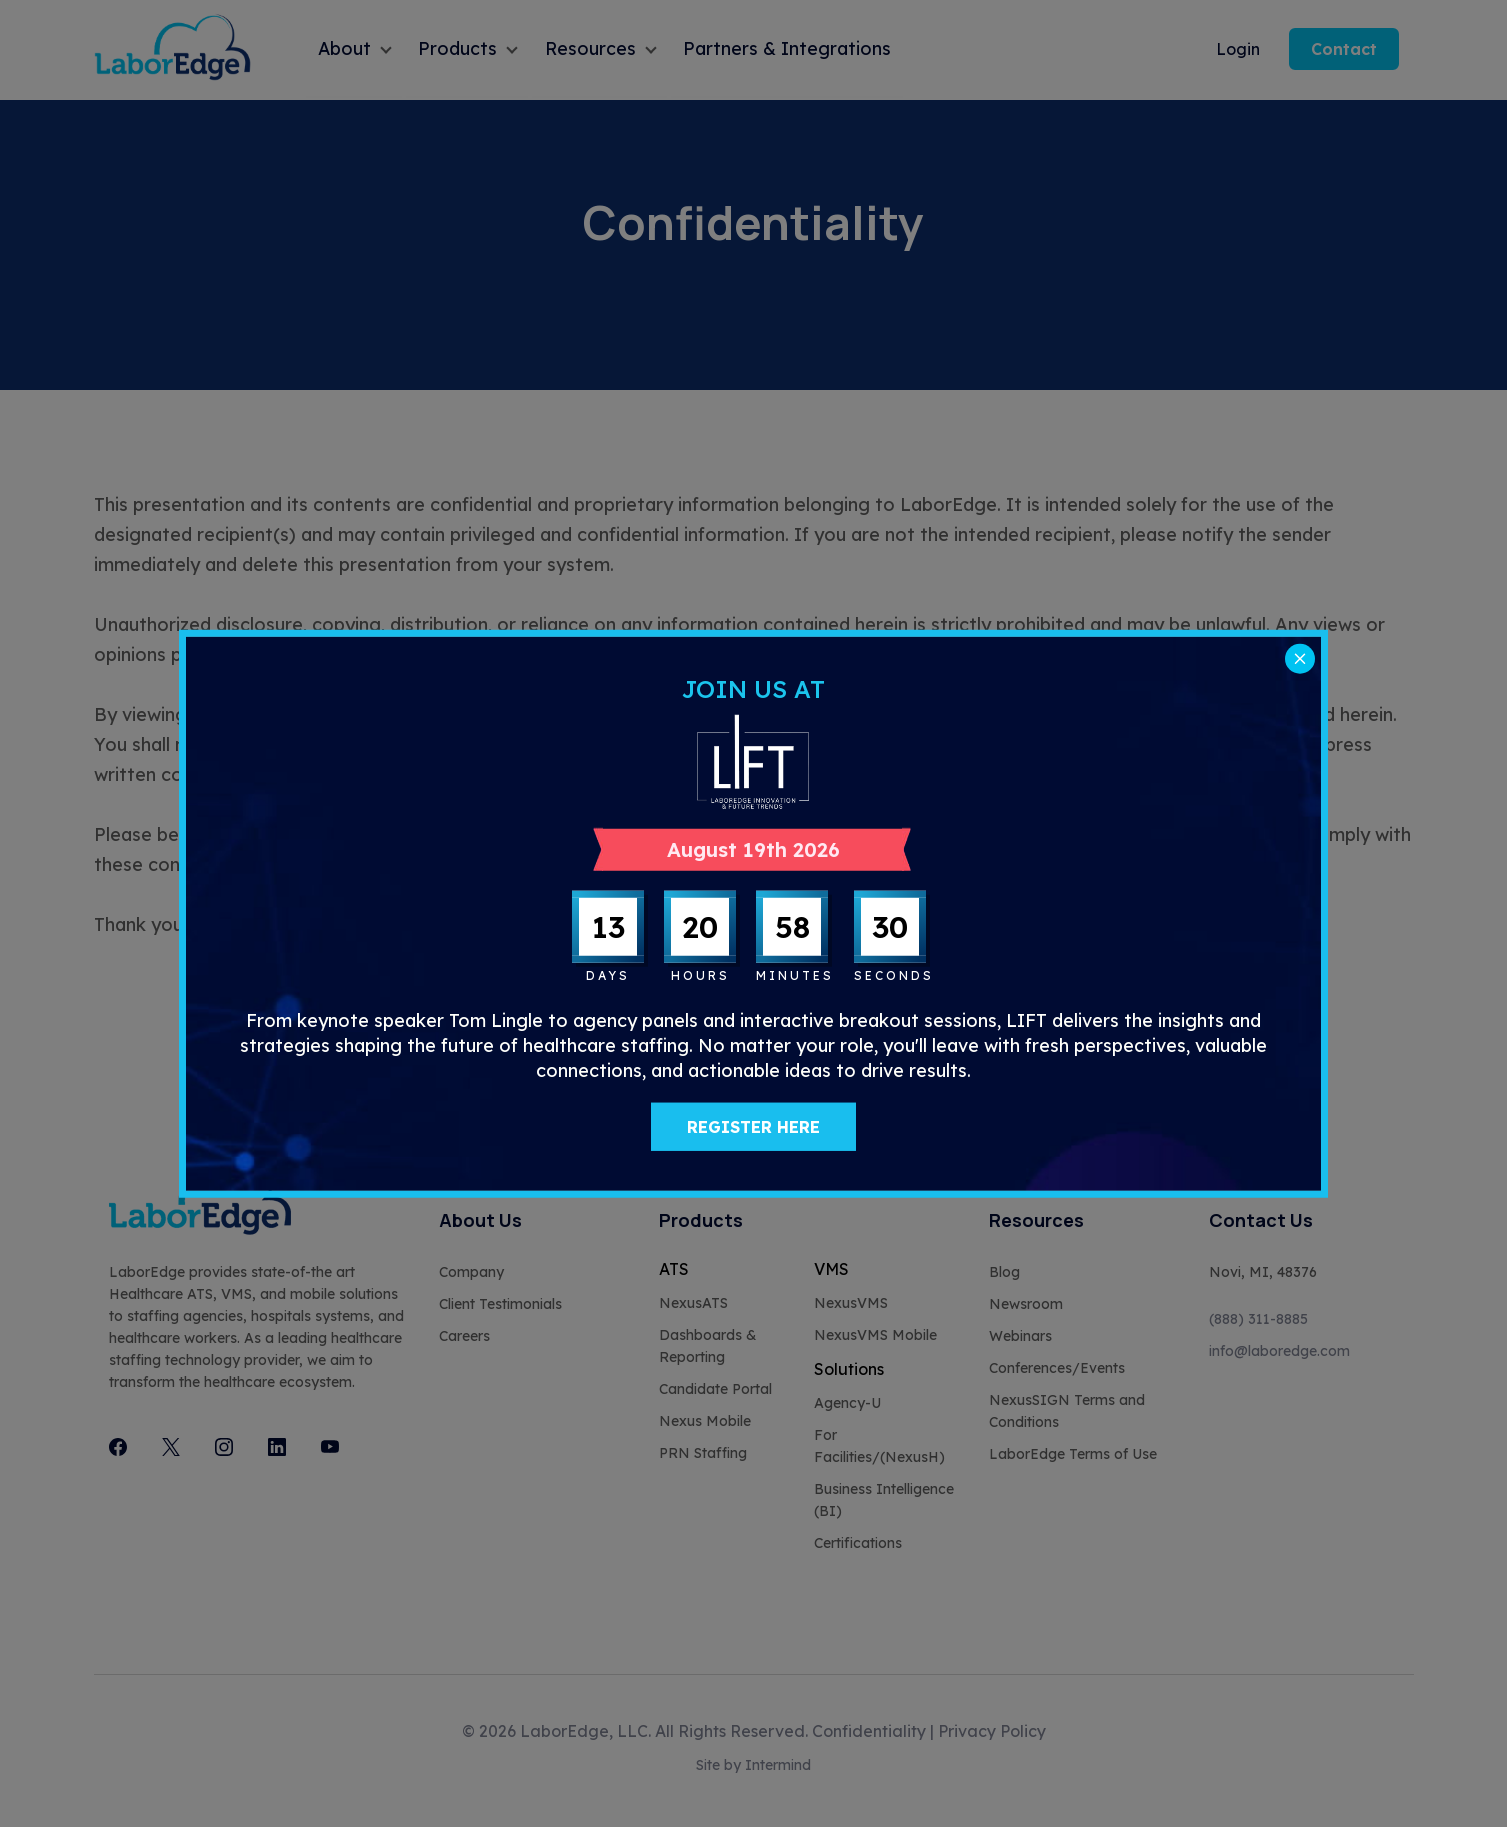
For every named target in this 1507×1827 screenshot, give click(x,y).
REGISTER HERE (753, 1127)
